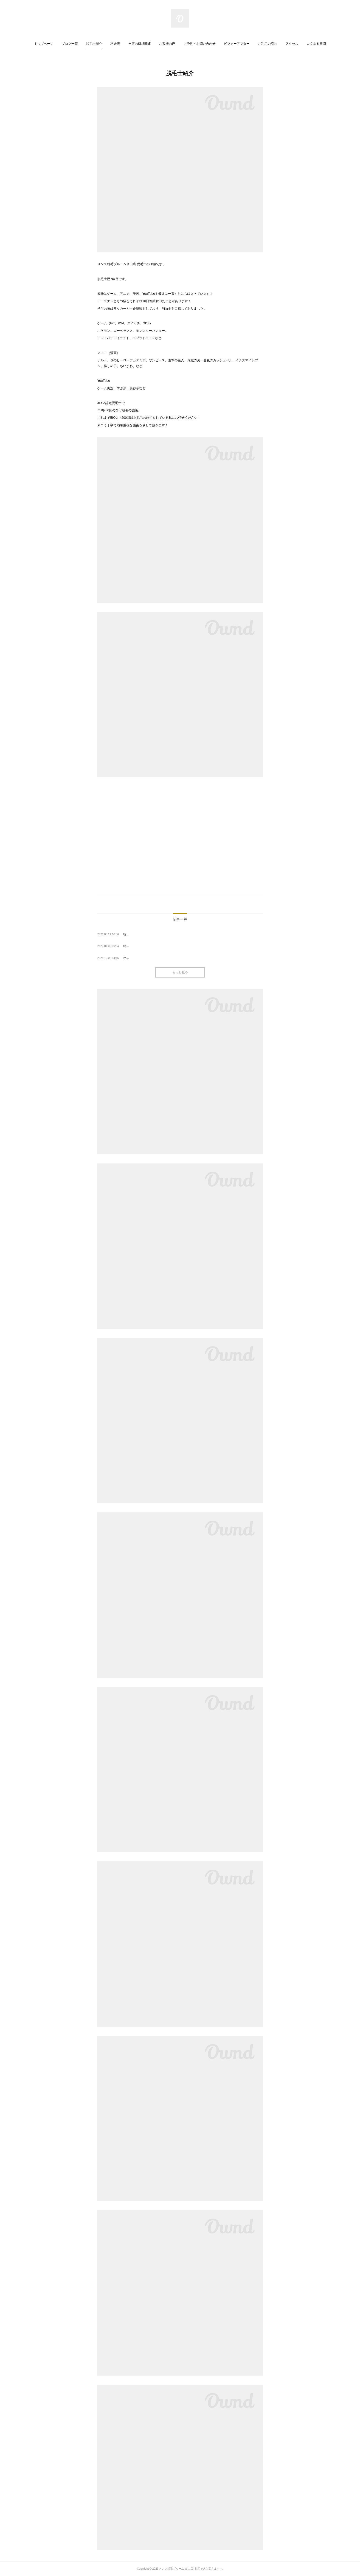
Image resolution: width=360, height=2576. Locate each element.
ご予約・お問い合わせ (199, 43)
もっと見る (180, 972)
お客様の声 (167, 43)
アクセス (291, 43)
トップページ (43, 43)
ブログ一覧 (70, 43)
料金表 (115, 43)
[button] (43, 44)
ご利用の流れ (267, 43)
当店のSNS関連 (139, 43)
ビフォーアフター (237, 43)
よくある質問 (316, 43)
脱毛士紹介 (94, 43)
